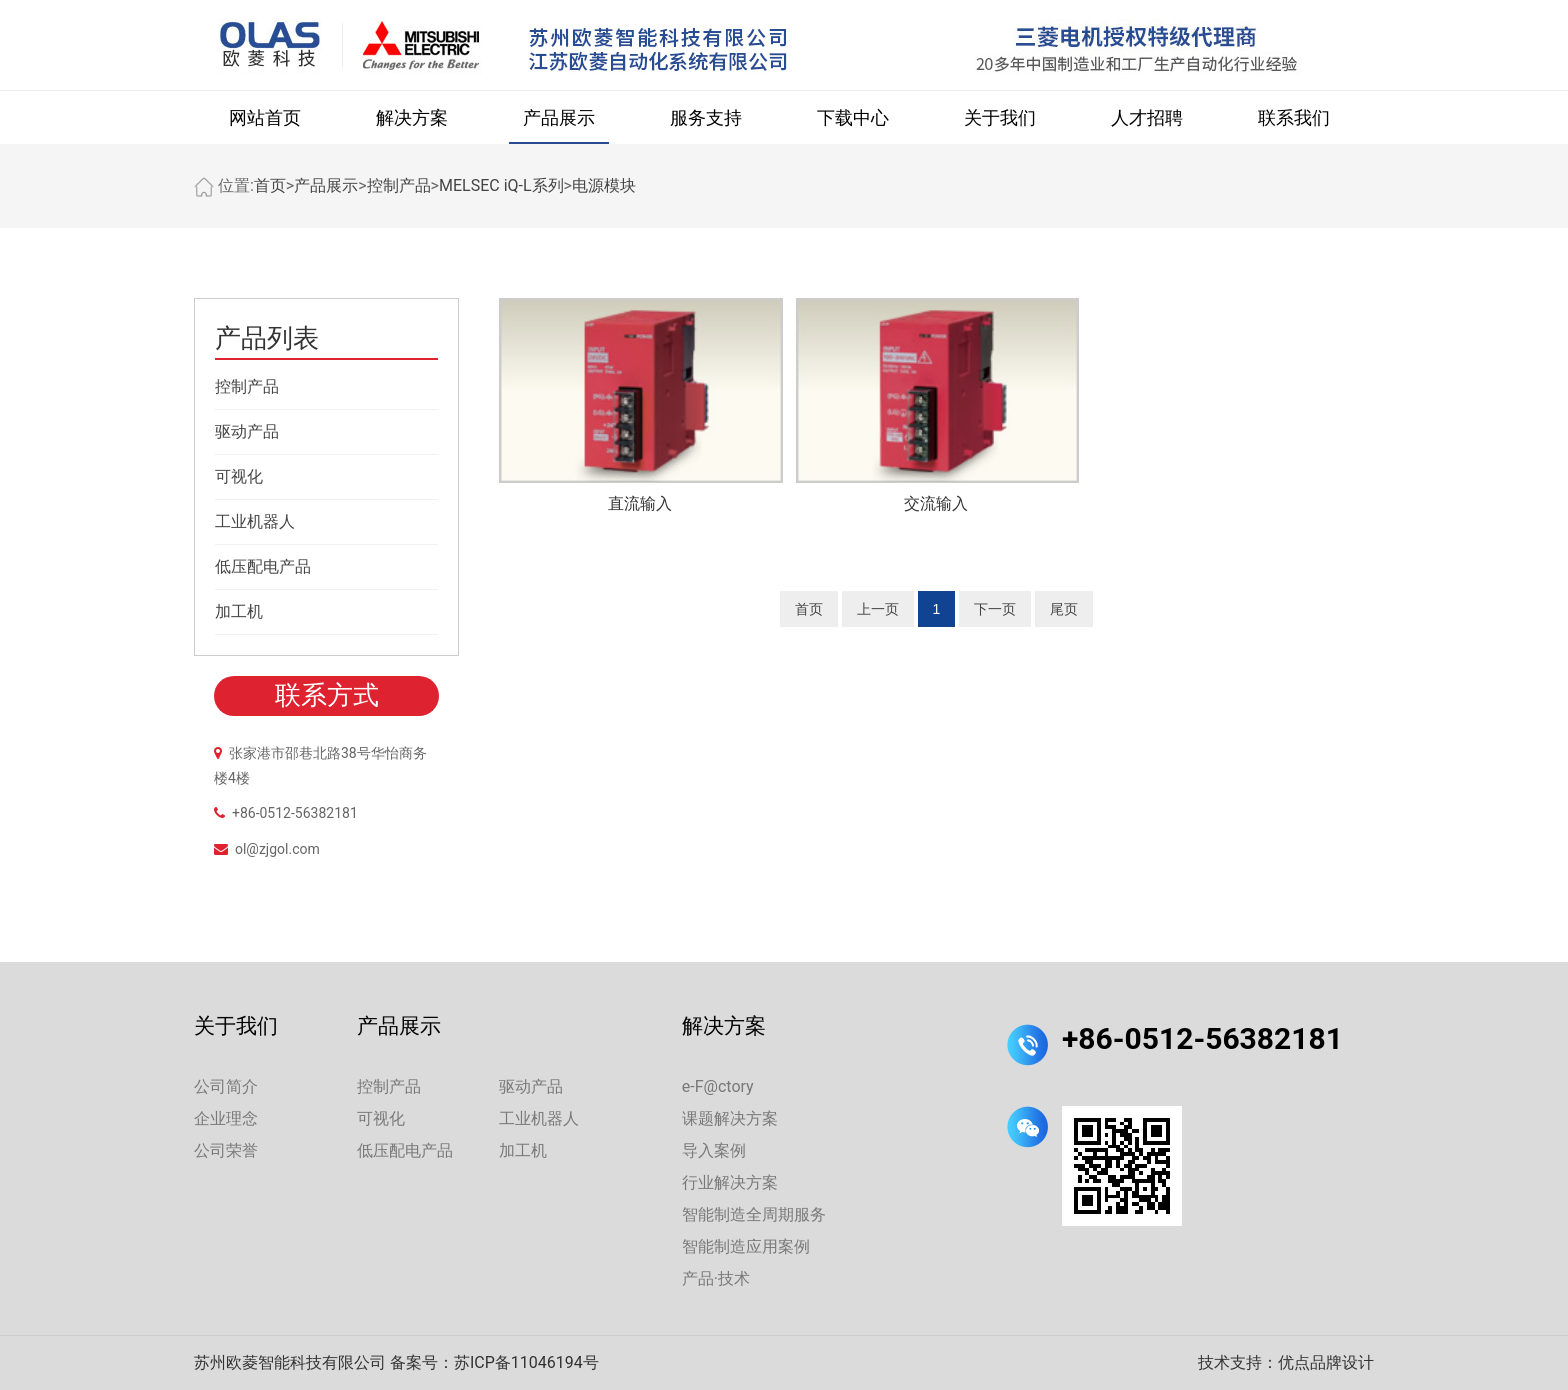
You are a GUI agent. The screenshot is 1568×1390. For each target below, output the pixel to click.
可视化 (239, 476)
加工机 (239, 611)
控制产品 (399, 185)
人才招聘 (1147, 117)
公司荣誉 (226, 1150)
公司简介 (226, 1086)
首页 (270, 185)
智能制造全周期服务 (754, 1214)
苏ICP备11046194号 (526, 1362)
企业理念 (226, 1118)
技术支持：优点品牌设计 (1286, 1362)
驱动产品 (247, 431)
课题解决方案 (730, 1118)
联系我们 (1294, 117)
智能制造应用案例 (746, 1246)
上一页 (878, 609)
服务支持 (706, 117)
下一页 (995, 609)
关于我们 (1000, 117)
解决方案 (412, 117)
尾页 (1064, 609)
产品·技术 (716, 1278)
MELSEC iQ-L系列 (501, 185)
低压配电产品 (263, 566)
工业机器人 (255, 521)
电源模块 (604, 185)
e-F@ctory (718, 1086)
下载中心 (853, 117)
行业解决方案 (730, 1182)
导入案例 (714, 1150)
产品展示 (559, 117)
